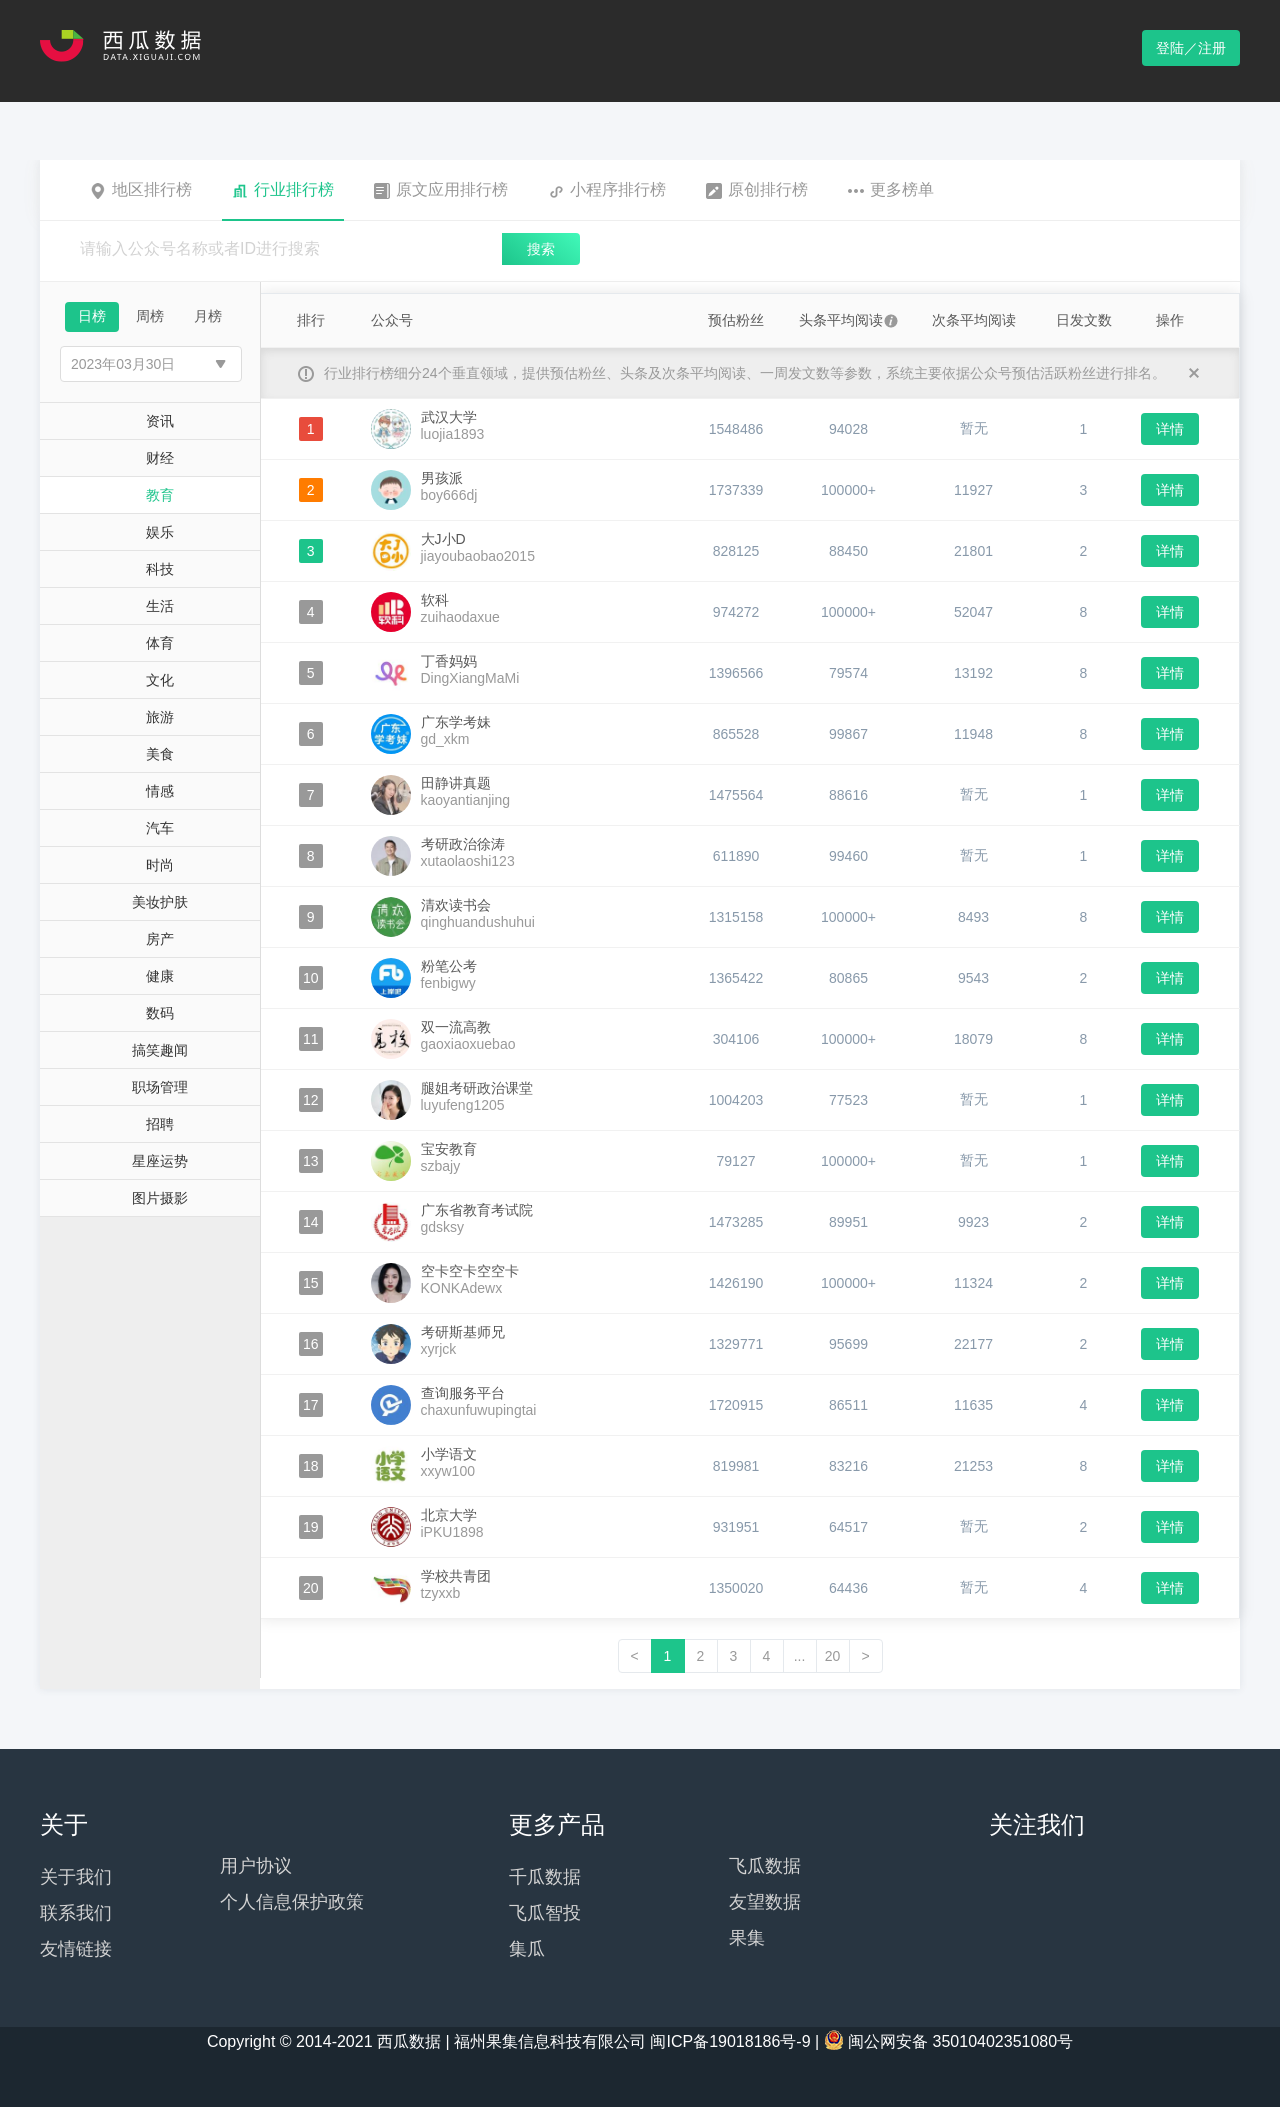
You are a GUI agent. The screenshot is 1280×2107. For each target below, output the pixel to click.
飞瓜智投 (545, 1913)
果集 (747, 1938)
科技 (160, 569)
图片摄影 (160, 1198)
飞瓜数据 (765, 1866)
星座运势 (160, 1161)
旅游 (160, 717)
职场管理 (160, 1087)
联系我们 (76, 1913)
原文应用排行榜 (441, 190)
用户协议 (256, 1866)
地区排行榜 (141, 190)
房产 (160, 939)
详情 (1170, 429)
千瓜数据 (545, 1877)
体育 (160, 643)
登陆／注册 (1191, 48)
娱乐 (160, 532)
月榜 (208, 316)
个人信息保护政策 (292, 1902)
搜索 (541, 249)
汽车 (160, 828)
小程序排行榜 (607, 190)
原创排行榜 (757, 190)
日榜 (92, 316)
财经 (160, 458)
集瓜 (527, 1949)
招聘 (160, 1124)
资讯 (160, 421)
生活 (160, 606)
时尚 (160, 865)
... (800, 1656)
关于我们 (76, 1877)
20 (833, 1656)
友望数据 (765, 1902)
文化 (160, 680)
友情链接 (76, 1949)
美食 (160, 754)
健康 (160, 976)
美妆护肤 (160, 902)
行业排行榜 (283, 190)
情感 (160, 791)
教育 (160, 495)
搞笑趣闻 (160, 1050)
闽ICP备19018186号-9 (730, 2041)
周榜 (150, 316)
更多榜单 (891, 190)
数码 (160, 1013)
